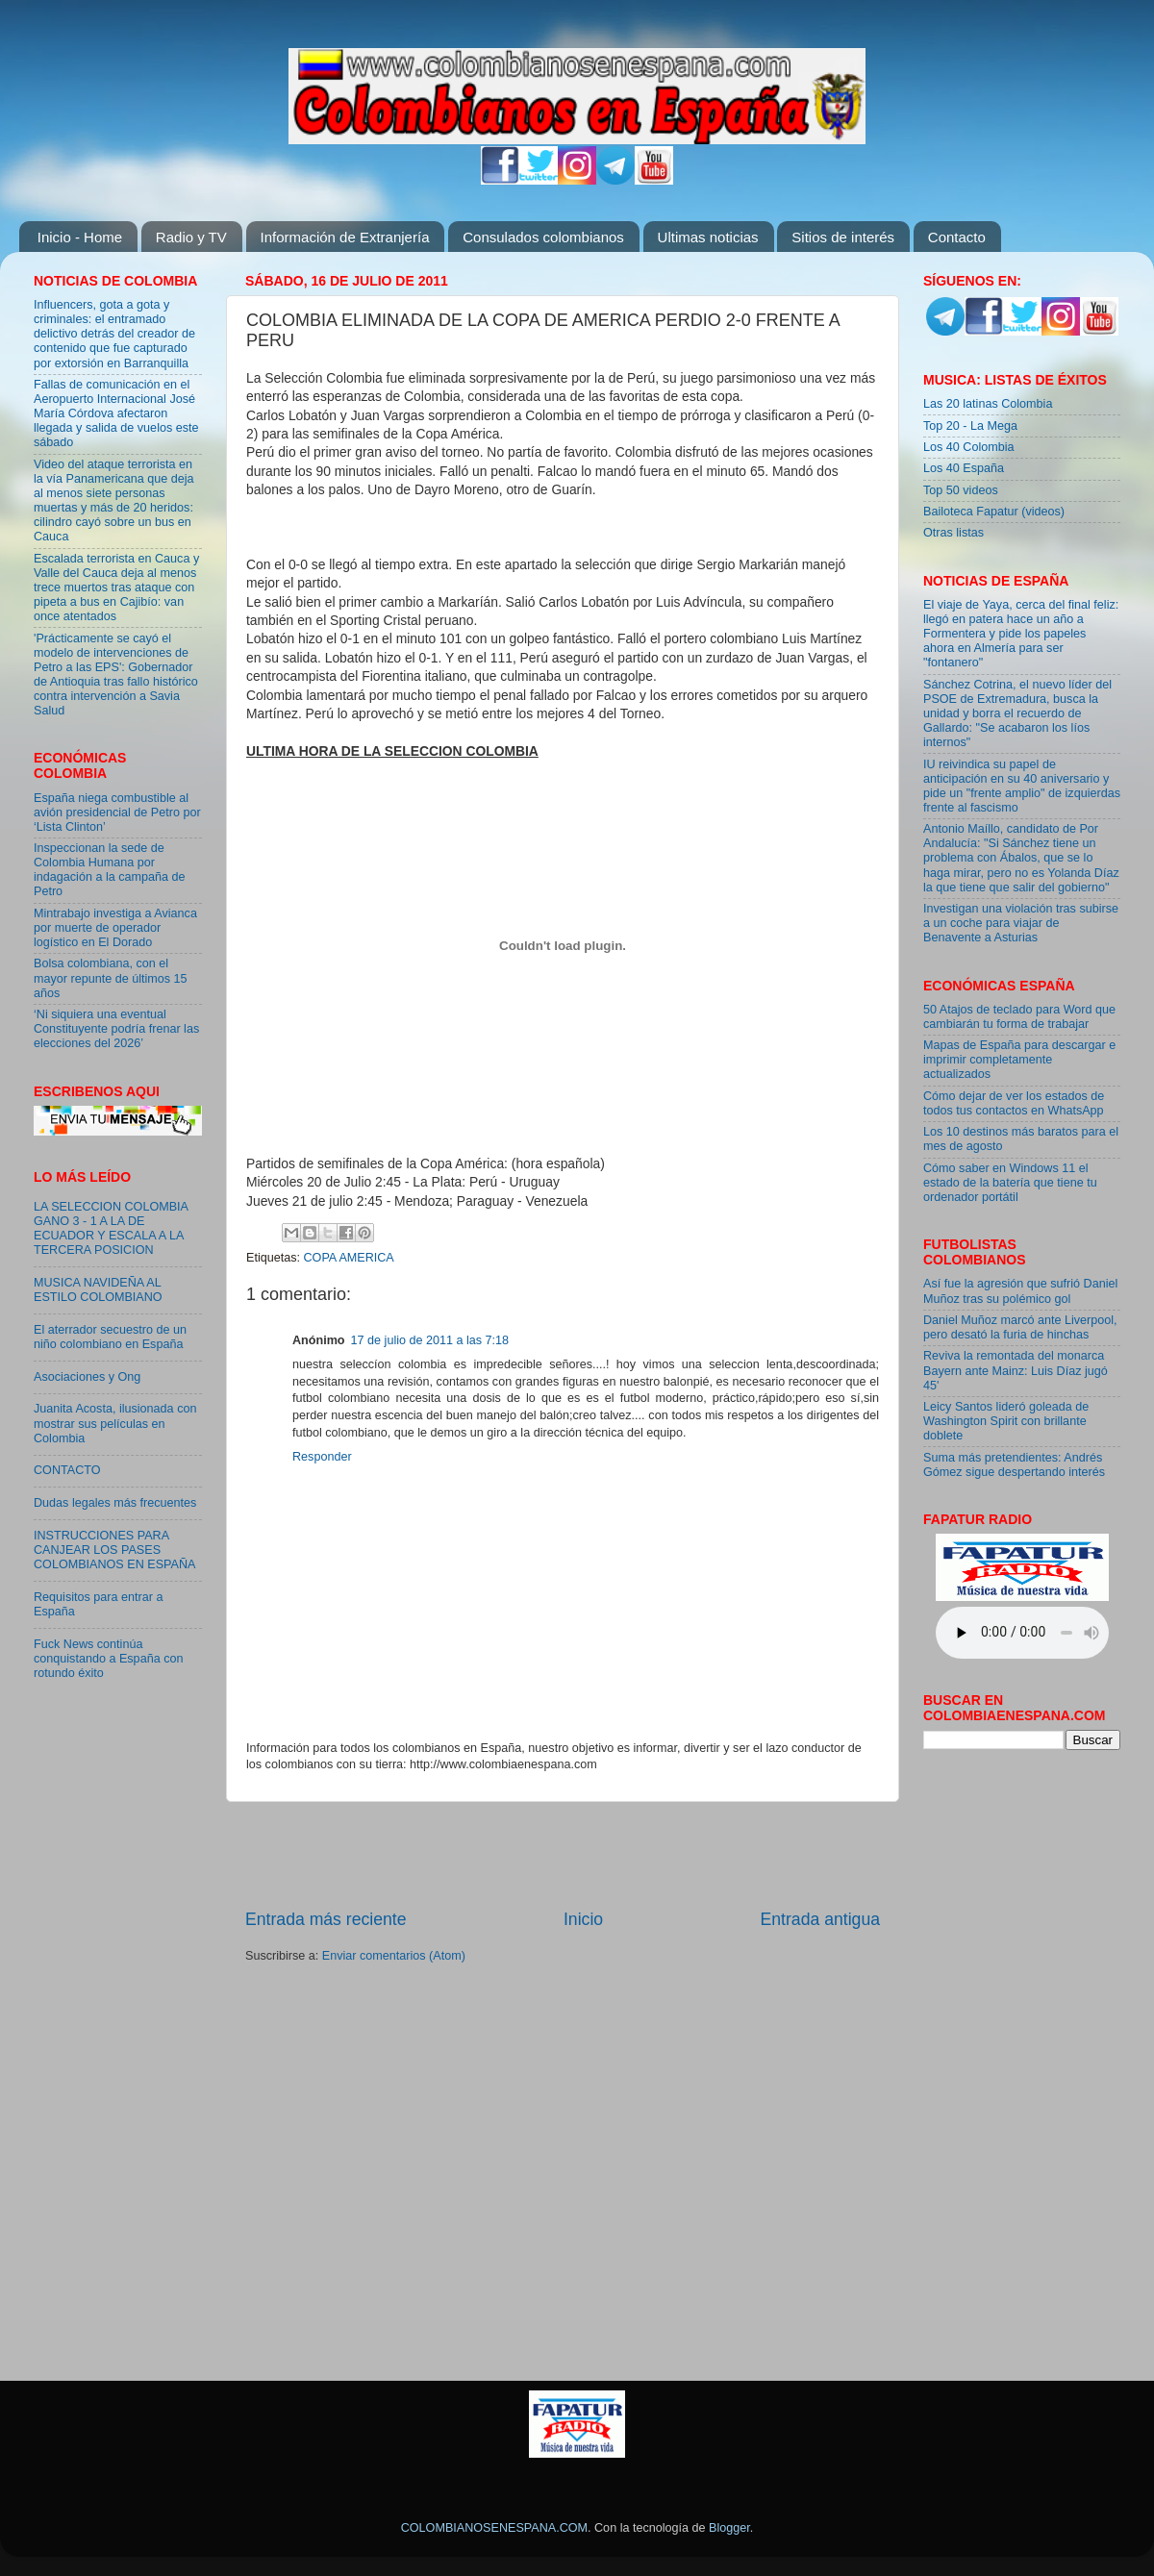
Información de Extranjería (345, 237)
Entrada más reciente (326, 1919)
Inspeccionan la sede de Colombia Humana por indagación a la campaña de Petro (110, 869)
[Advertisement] (563, 1855)
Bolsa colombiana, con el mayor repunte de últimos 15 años (111, 978)
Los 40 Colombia (969, 447)
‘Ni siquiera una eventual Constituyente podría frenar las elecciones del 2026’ (116, 1029)
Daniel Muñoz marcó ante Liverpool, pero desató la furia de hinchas (1020, 1327)
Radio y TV (191, 237)
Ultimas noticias (708, 237)
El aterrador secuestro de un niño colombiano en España (110, 1337)
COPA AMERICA (349, 1257)
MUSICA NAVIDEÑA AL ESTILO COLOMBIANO (98, 1290)
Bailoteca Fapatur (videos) (994, 511)
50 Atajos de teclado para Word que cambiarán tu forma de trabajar (1019, 1017)
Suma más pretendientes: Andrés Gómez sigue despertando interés (1014, 1465)
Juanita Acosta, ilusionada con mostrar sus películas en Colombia (115, 1423)
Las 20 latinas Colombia (987, 404)
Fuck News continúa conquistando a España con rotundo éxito (108, 1659)
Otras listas (953, 532)
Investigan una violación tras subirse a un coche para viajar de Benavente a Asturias (1020, 923)
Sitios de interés (842, 237)
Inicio (583, 1919)
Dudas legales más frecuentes (115, 1503)
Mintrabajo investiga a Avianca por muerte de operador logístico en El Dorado (115, 928)
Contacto (957, 237)
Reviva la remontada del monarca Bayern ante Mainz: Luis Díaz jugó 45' (1015, 1370)
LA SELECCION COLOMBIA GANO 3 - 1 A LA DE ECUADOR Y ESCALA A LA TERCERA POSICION (111, 1228)
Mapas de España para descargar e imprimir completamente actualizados (1019, 1059)
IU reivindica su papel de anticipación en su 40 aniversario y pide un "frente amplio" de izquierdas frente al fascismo (1021, 786)
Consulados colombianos (543, 237)
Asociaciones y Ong (87, 1377)
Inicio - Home (80, 237)
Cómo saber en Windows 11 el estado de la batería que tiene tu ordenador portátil (1010, 1183)
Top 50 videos (960, 490)
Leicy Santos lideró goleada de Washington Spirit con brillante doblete (1006, 1421)
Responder (322, 1456)
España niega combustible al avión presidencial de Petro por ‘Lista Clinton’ (117, 812)
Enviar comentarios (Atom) (393, 1956)
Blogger (729, 2528)
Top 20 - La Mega (970, 426)
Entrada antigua (820, 1919)
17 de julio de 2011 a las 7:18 (430, 1340)
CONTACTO (67, 1470)
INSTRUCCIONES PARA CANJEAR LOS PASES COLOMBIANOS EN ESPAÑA (114, 1550)
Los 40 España (963, 468)
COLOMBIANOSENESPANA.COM (494, 2528)
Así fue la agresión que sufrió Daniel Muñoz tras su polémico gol (1020, 1291)
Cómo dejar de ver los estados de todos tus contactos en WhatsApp (1013, 1103)
